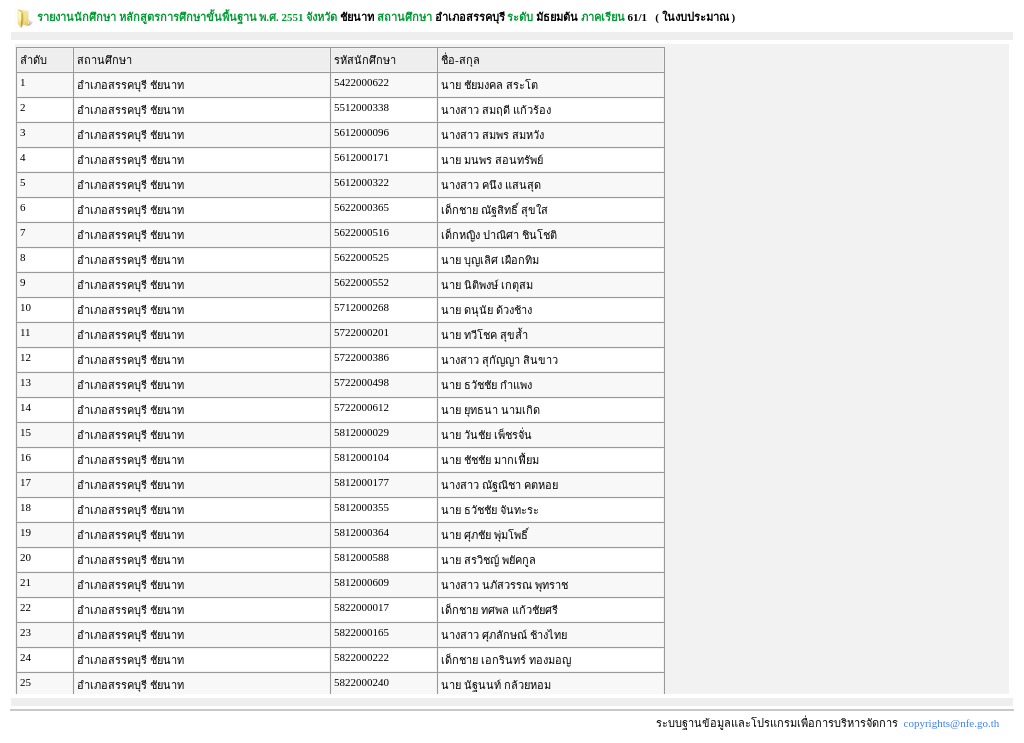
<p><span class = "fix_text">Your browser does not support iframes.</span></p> (512, 369)
